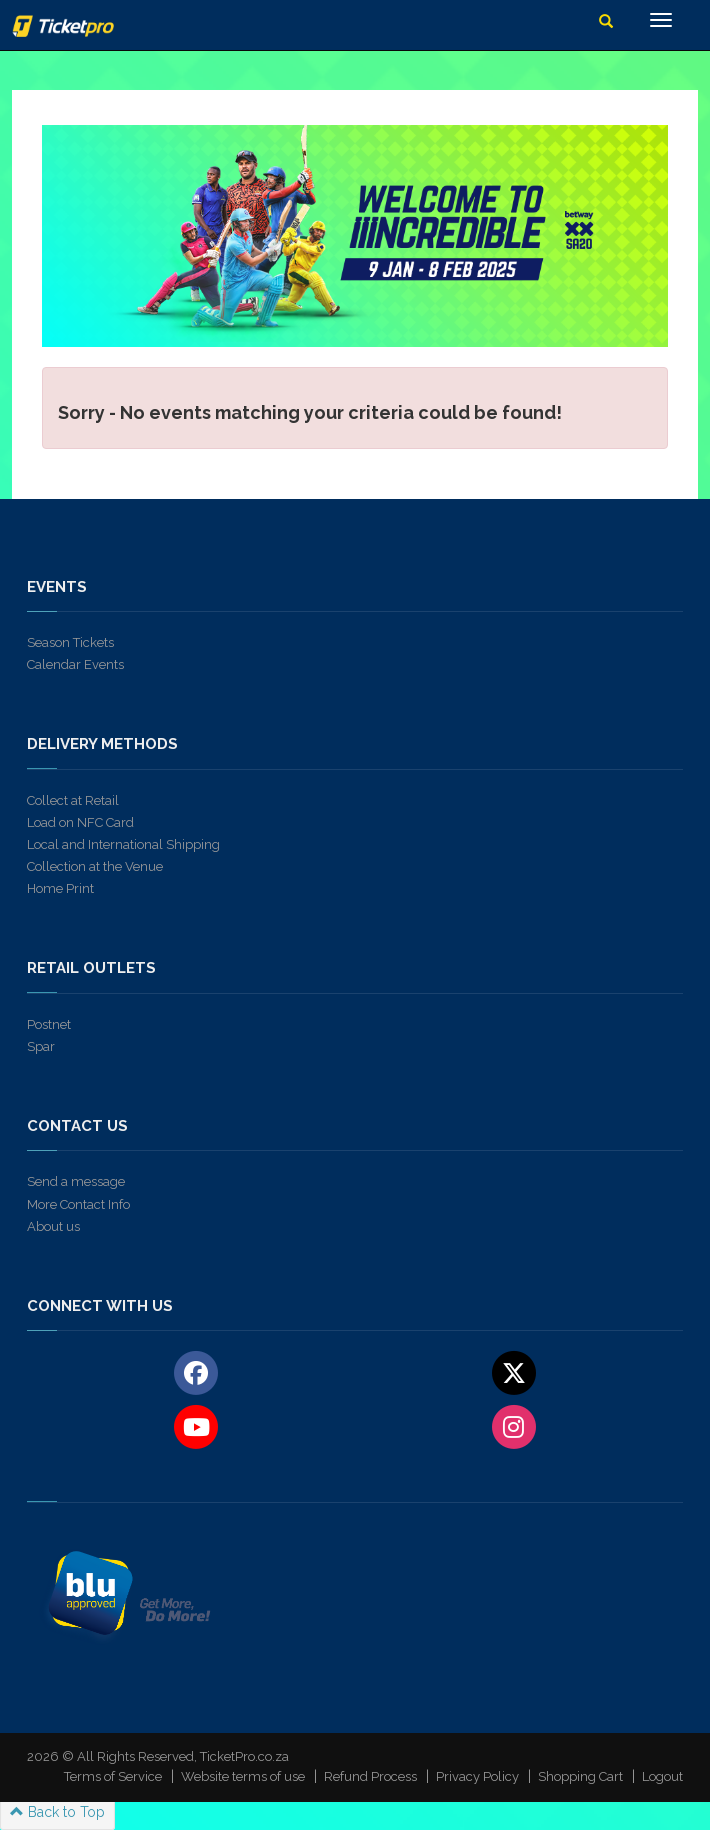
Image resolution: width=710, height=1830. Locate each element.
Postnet (49, 1024)
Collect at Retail (73, 800)
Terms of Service (113, 1776)
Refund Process (370, 1776)
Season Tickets (70, 642)
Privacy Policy (477, 1776)
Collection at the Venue (95, 866)
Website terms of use (243, 1776)
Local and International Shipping (123, 844)
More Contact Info (78, 1204)
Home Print (60, 888)
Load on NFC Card (80, 822)
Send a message (76, 1181)
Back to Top (57, 1812)
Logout (662, 1776)
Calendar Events (75, 664)
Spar (41, 1046)
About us (53, 1226)
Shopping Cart (580, 1776)
